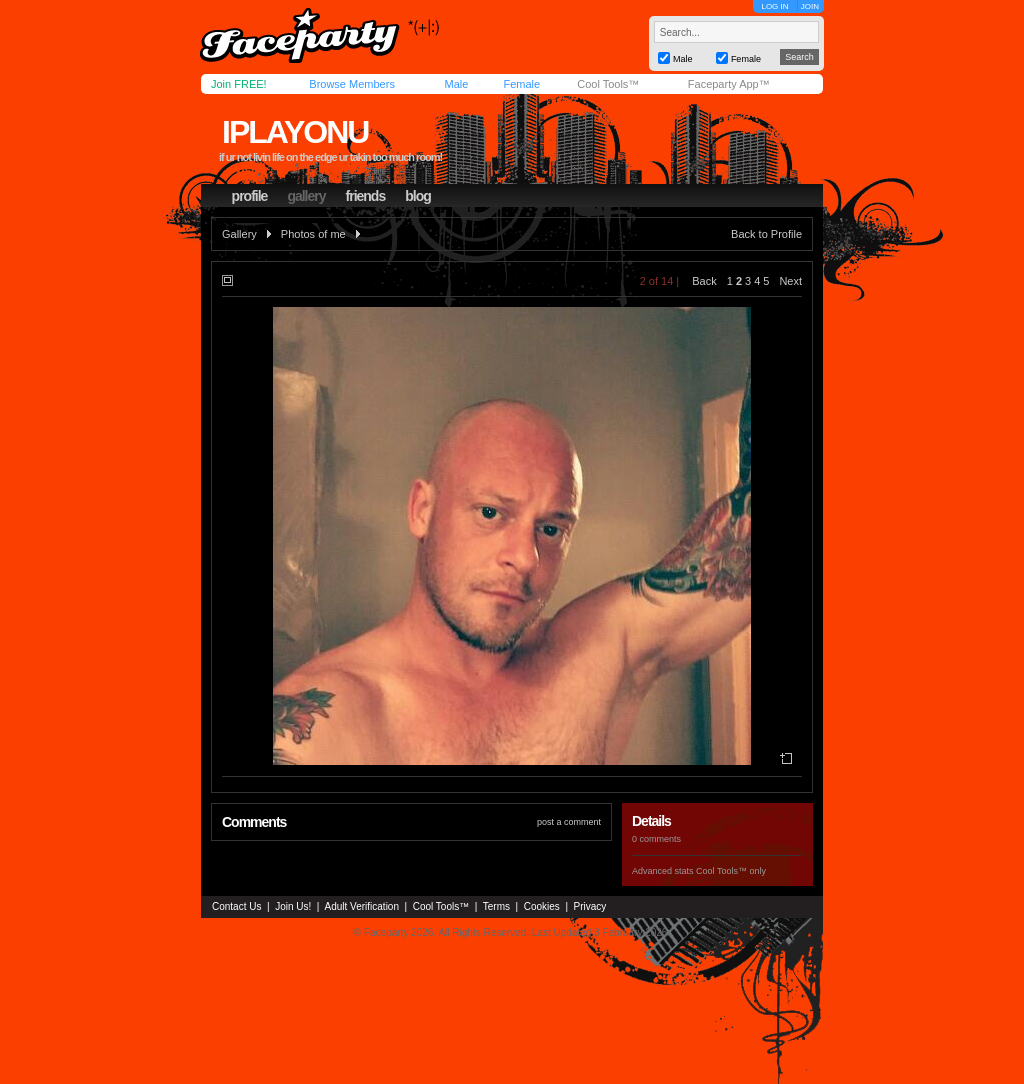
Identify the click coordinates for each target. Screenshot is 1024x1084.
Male (456, 84)
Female (521, 84)
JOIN (810, 6)
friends (366, 196)
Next (790, 281)
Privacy (590, 906)
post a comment (569, 822)
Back (704, 281)
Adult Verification (361, 906)
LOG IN (774, 6)
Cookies (542, 906)
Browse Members (352, 84)
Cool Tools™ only (731, 871)
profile (250, 196)
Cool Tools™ (608, 84)
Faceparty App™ (729, 84)
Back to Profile (766, 234)
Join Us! (293, 906)
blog (418, 196)
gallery (306, 196)
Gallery (239, 234)
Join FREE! (239, 84)
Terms (496, 906)
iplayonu (295, 132)
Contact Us (236, 906)
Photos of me (313, 234)
